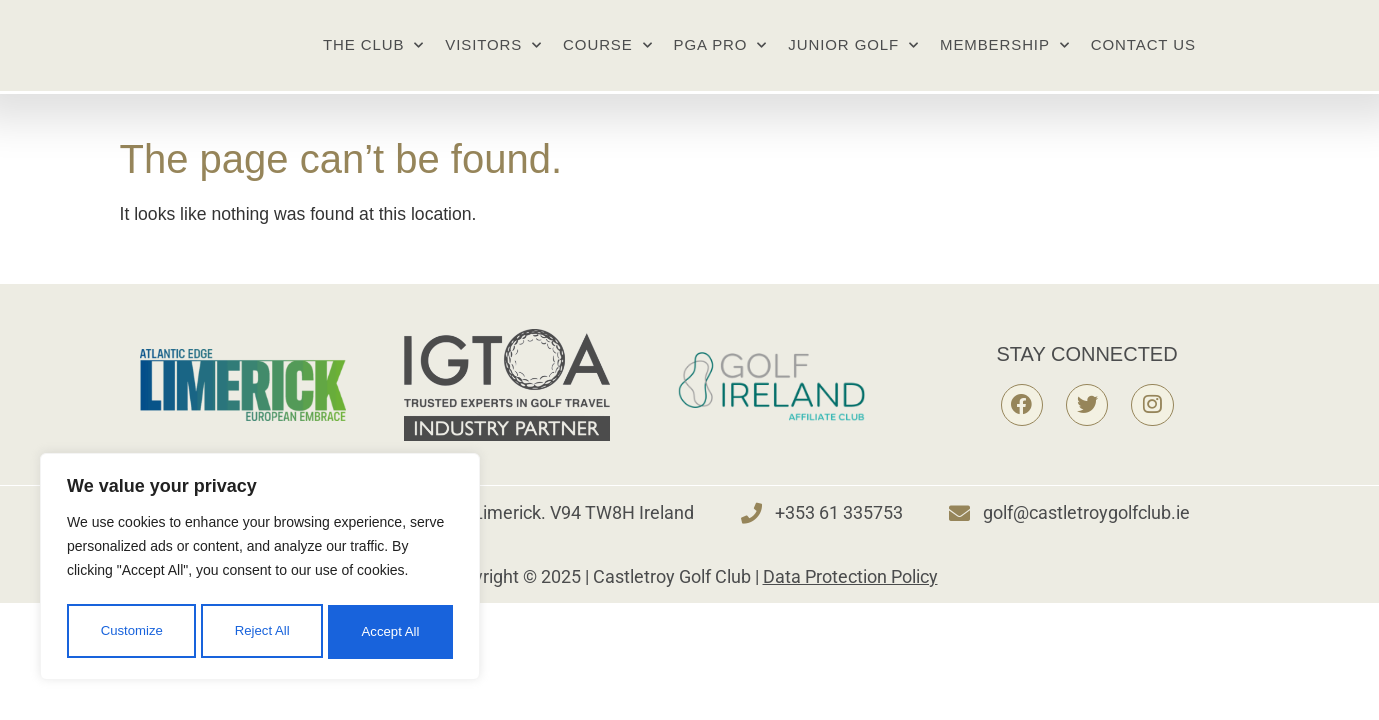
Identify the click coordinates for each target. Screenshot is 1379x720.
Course (607, 60)
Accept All (391, 637)
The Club (373, 60)
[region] (260, 575)
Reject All (262, 637)
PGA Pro (721, 60)
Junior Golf (853, 60)
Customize (131, 637)
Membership (1005, 60)
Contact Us (1143, 59)
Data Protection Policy (850, 607)
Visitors (493, 60)
